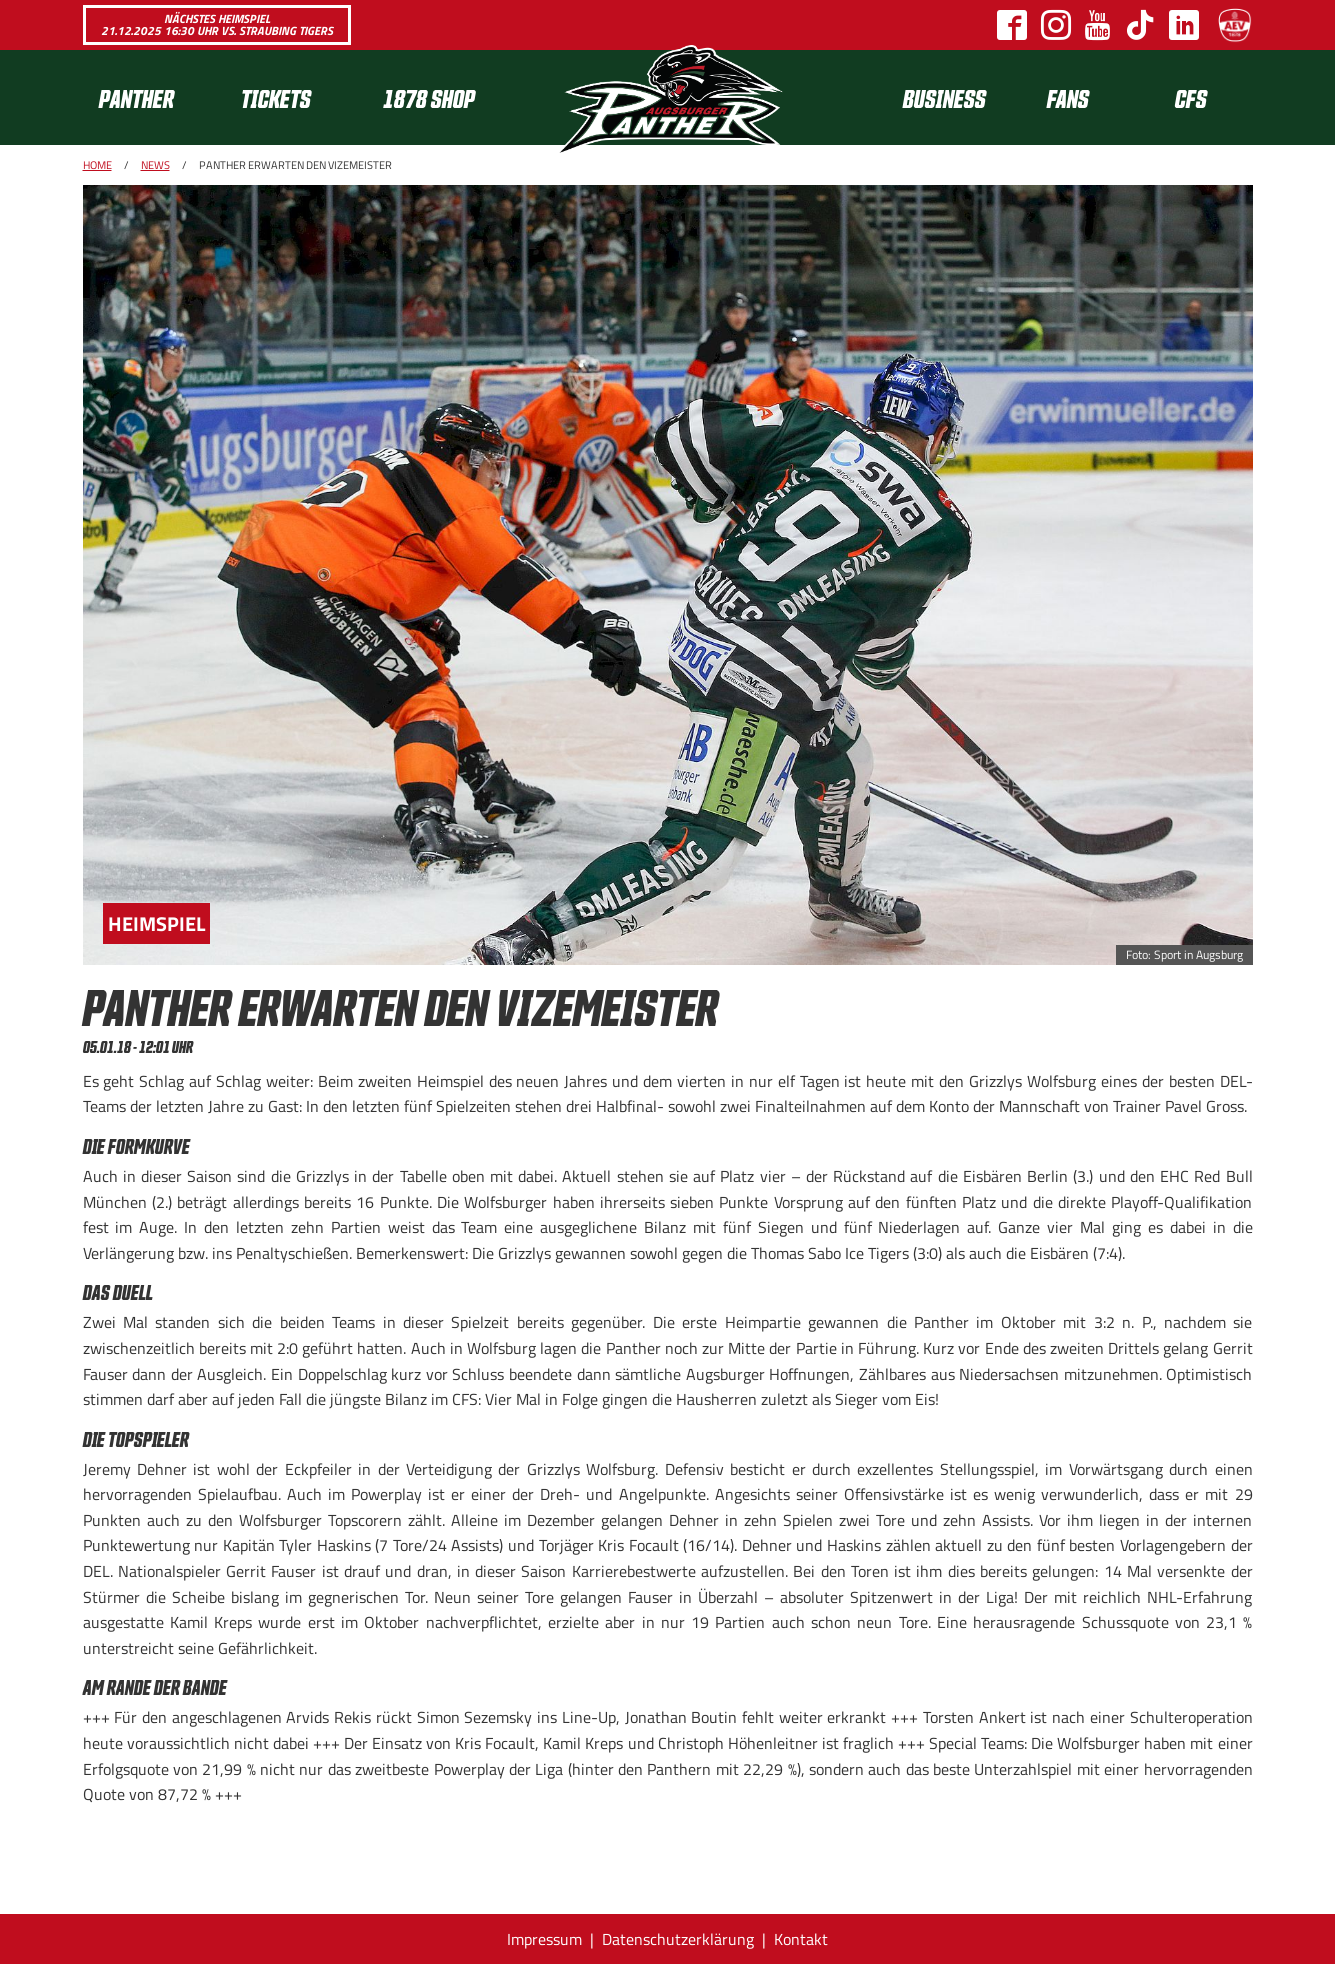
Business (944, 97)
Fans (1068, 97)
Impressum (544, 1939)
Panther (136, 97)
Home (97, 165)
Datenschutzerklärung (678, 1939)
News (155, 165)
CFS (1191, 97)
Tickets (276, 97)
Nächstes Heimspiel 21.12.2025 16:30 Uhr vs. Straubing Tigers (217, 24)
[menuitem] (154, 97)
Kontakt (801, 1939)
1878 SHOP (429, 97)
